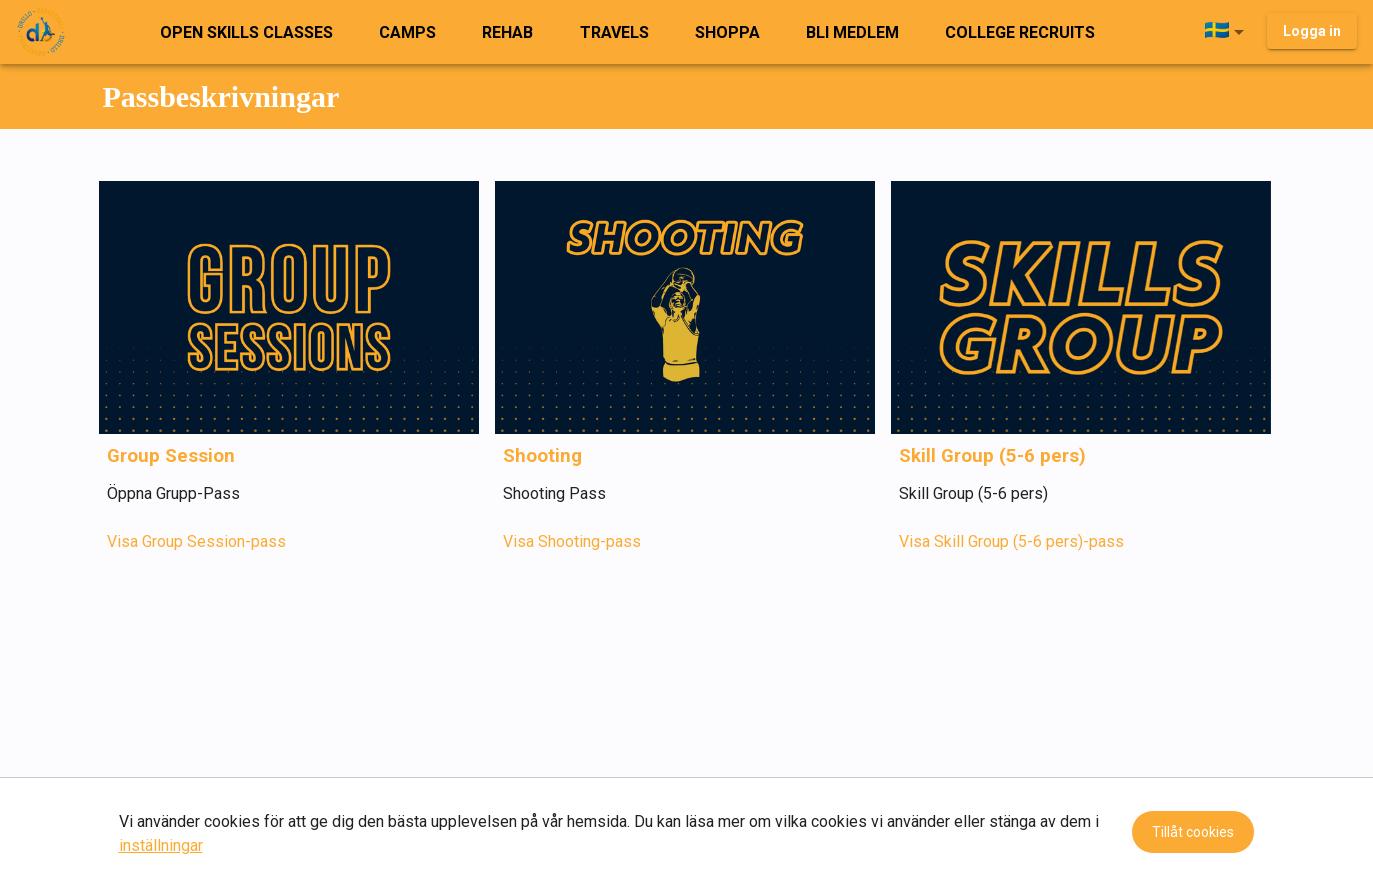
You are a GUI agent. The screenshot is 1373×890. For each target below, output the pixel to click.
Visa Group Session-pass (196, 541)
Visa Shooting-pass (572, 541)
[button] (1228, 32)
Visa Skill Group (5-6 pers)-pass (1011, 541)
